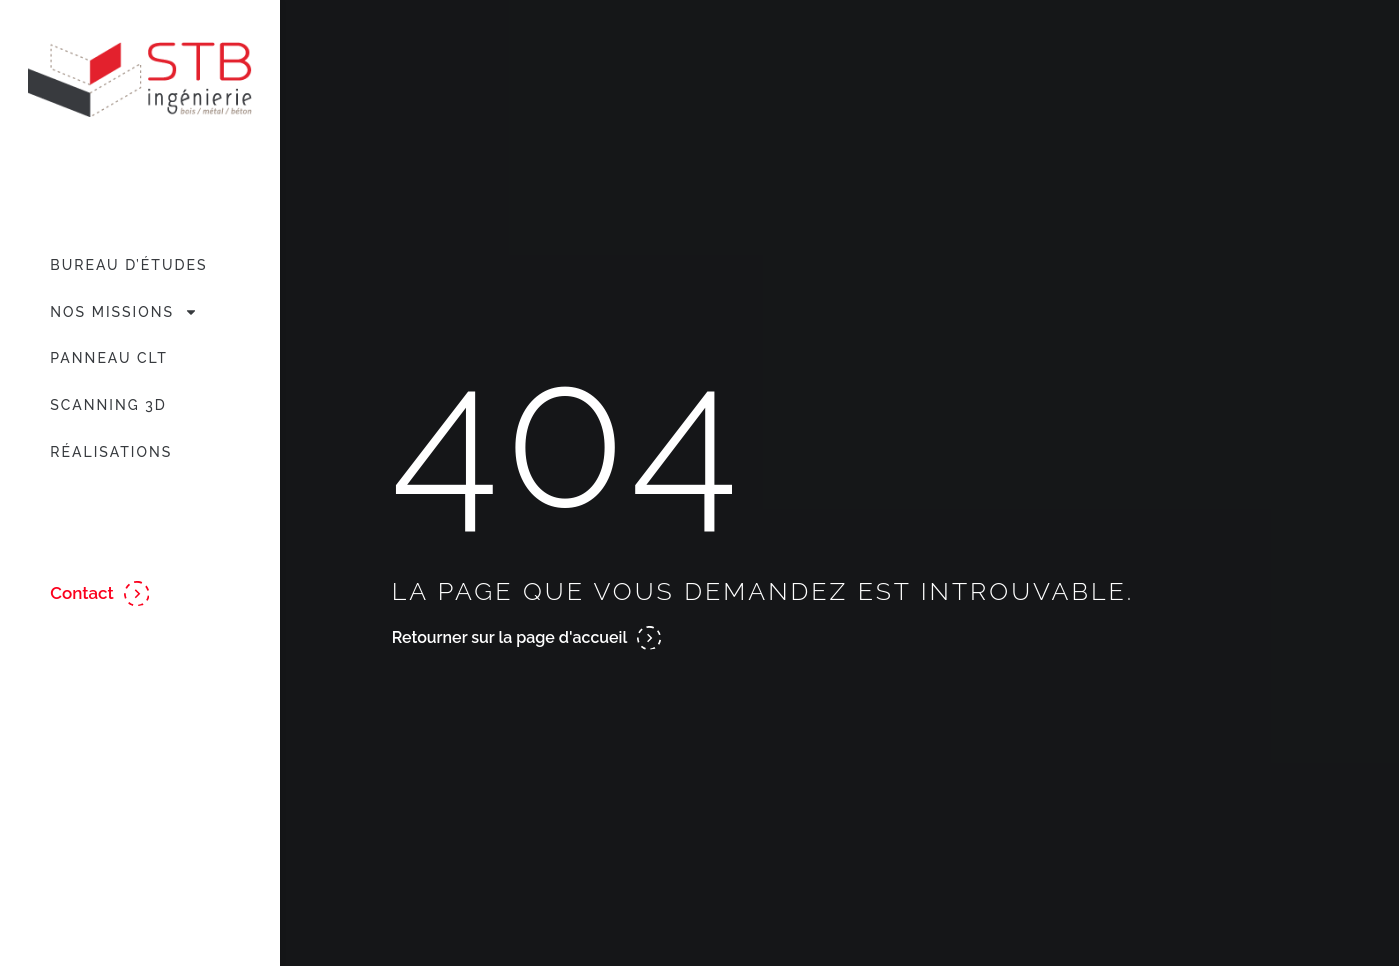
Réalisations (111, 452)
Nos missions (124, 312)
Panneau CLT (109, 358)
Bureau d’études (128, 265)
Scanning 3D (108, 405)
